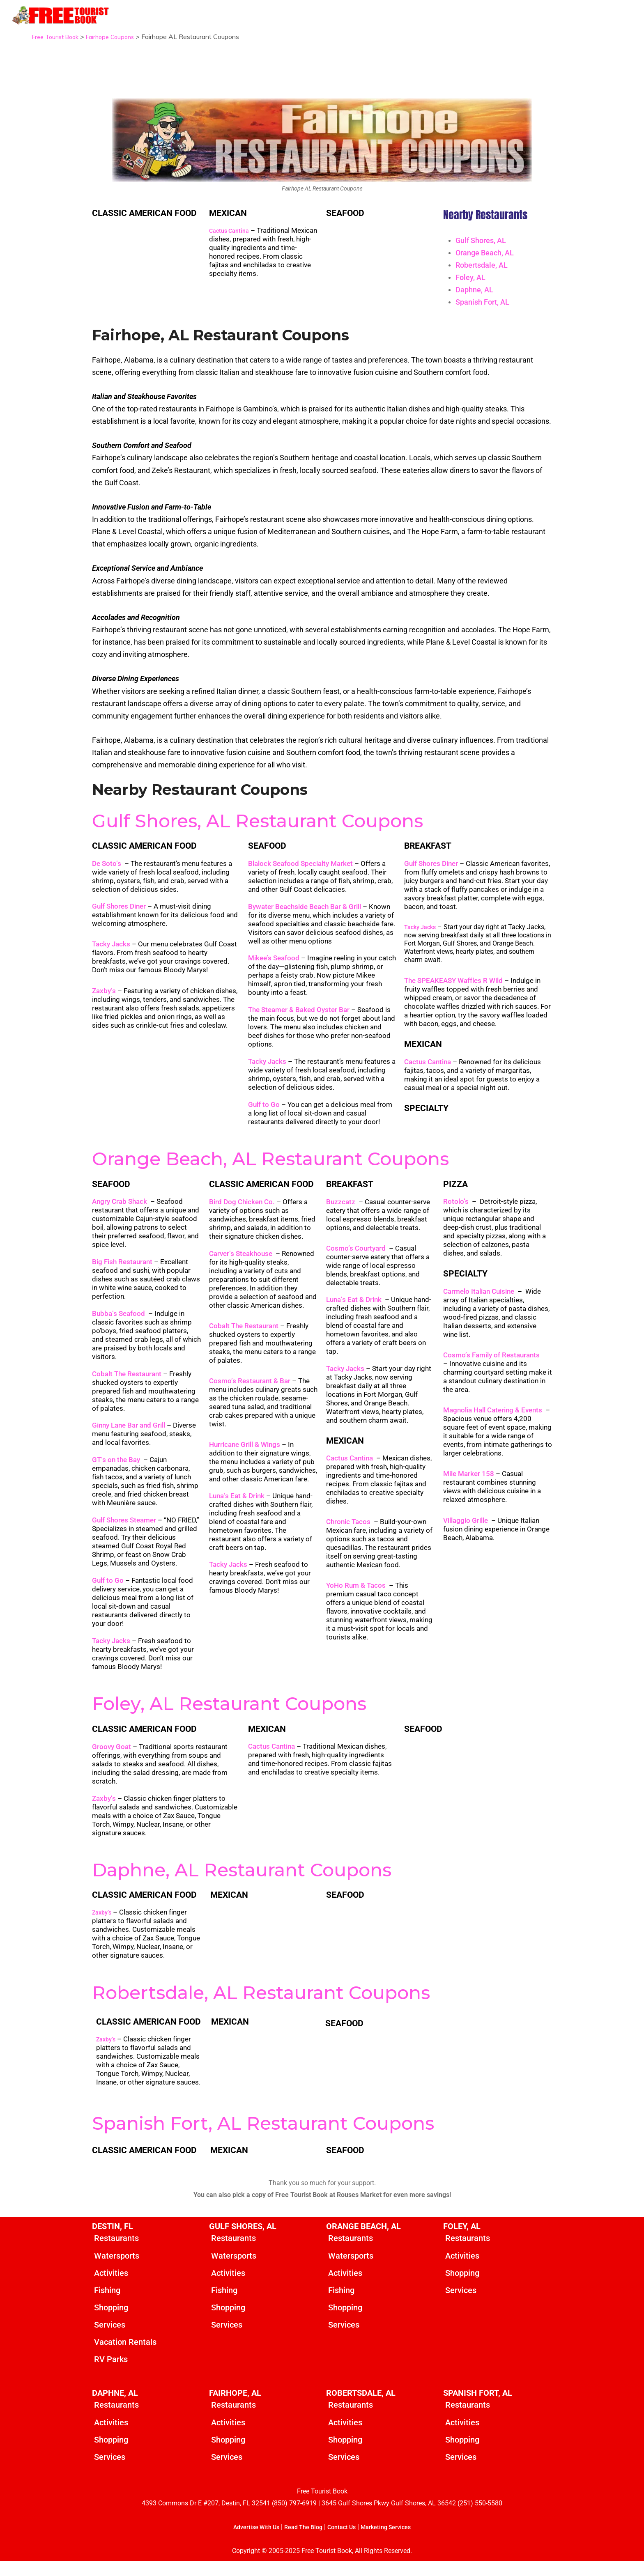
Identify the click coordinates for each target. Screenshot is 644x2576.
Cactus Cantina (231, 230)
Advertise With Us (249, 2542)
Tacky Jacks (111, 953)
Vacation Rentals (125, 2355)
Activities (111, 2284)
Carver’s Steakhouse (241, 1262)
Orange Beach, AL (484, 252)
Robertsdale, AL (481, 265)
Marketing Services (392, 2542)
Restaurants (116, 2248)
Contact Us (343, 2542)
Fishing (107, 2301)
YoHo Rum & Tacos (356, 1595)
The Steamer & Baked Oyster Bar (299, 1019)
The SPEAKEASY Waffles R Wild (453, 989)
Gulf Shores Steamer (124, 1529)
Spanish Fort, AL (482, 302)
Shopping (111, 2319)
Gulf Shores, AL (480, 240)
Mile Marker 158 (468, 1483)
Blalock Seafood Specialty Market (300, 873)
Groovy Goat (111, 1756)
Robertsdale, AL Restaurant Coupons (261, 2002)
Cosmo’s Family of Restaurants (491, 1364)
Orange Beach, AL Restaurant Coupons (270, 1168)
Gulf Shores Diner (119, 915)
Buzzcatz (340, 1211)
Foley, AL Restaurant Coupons (229, 1713)
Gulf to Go (264, 1114)
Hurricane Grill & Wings (244, 1454)
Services (109, 2337)
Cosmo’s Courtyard (356, 1258)
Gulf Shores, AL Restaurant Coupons (257, 830)
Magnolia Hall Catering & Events (492, 1419)
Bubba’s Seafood (118, 1322)
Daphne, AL (474, 289)
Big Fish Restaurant (122, 1271)
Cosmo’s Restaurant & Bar (249, 1390)
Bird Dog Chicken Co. (242, 1211)
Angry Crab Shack (119, 1210)
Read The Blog (301, 2542)
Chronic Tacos (348, 1531)
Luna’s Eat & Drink (236, 1505)
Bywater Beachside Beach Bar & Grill (304, 916)
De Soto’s (106, 873)
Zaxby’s (104, 1000)
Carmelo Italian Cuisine (478, 1301)
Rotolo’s (456, 1210)
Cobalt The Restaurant (126, 1383)
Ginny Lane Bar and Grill (128, 1434)
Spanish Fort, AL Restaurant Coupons (263, 2132)
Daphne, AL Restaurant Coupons (241, 1879)
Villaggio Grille (465, 1529)
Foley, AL (470, 277)
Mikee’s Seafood (273, 967)
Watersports (116, 2266)
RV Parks (111, 2372)
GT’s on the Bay (116, 1469)
